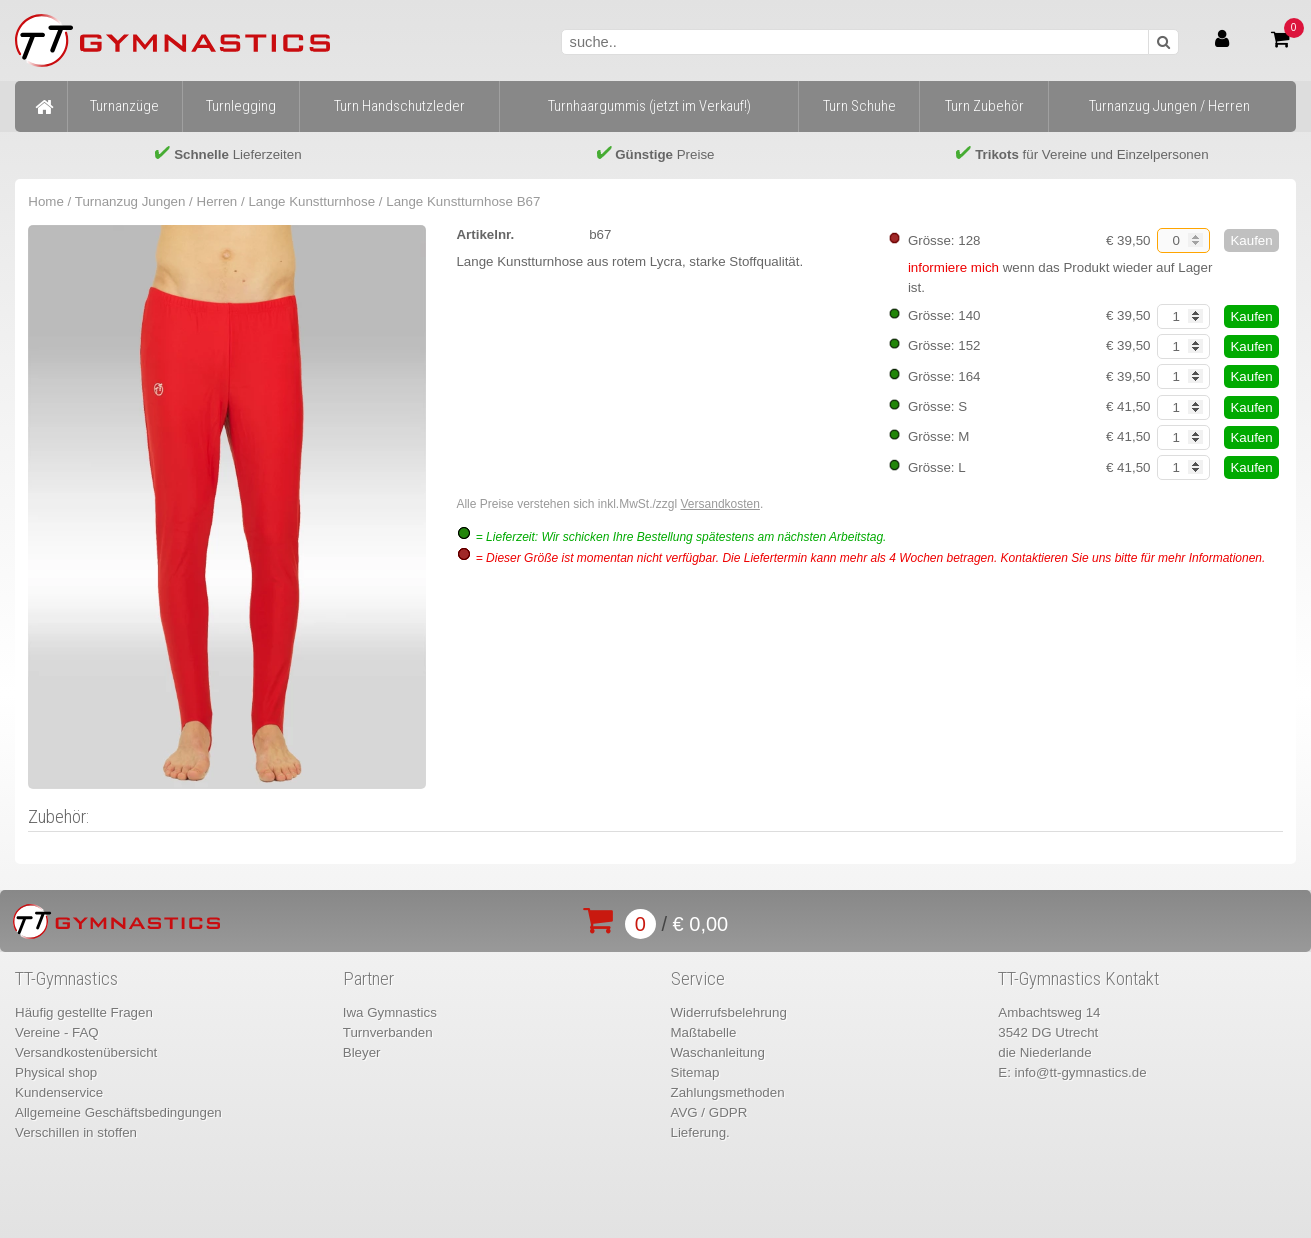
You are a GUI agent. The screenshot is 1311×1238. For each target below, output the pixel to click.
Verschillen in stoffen (76, 1132)
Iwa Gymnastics (390, 1012)
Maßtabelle (704, 1032)
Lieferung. (700, 1132)
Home (46, 201)
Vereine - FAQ (57, 1032)
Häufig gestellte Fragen (84, 1012)
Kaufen (1251, 240)
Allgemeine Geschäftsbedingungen (118, 1112)
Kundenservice (59, 1092)
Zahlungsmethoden (728, 1092)
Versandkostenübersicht (86, 1052)
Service (698, 979)
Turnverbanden (388, 1032)
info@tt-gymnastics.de (1081, 1072)
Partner (368, 979)
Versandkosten (720, 504)
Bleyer (362, 1052)
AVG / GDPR (709, 1112)
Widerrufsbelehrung (729, 1012)
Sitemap (695, 1072)
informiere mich (953, 267)
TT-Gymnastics (66, 979)
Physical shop (56, 1072)
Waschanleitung (718, 1052)
